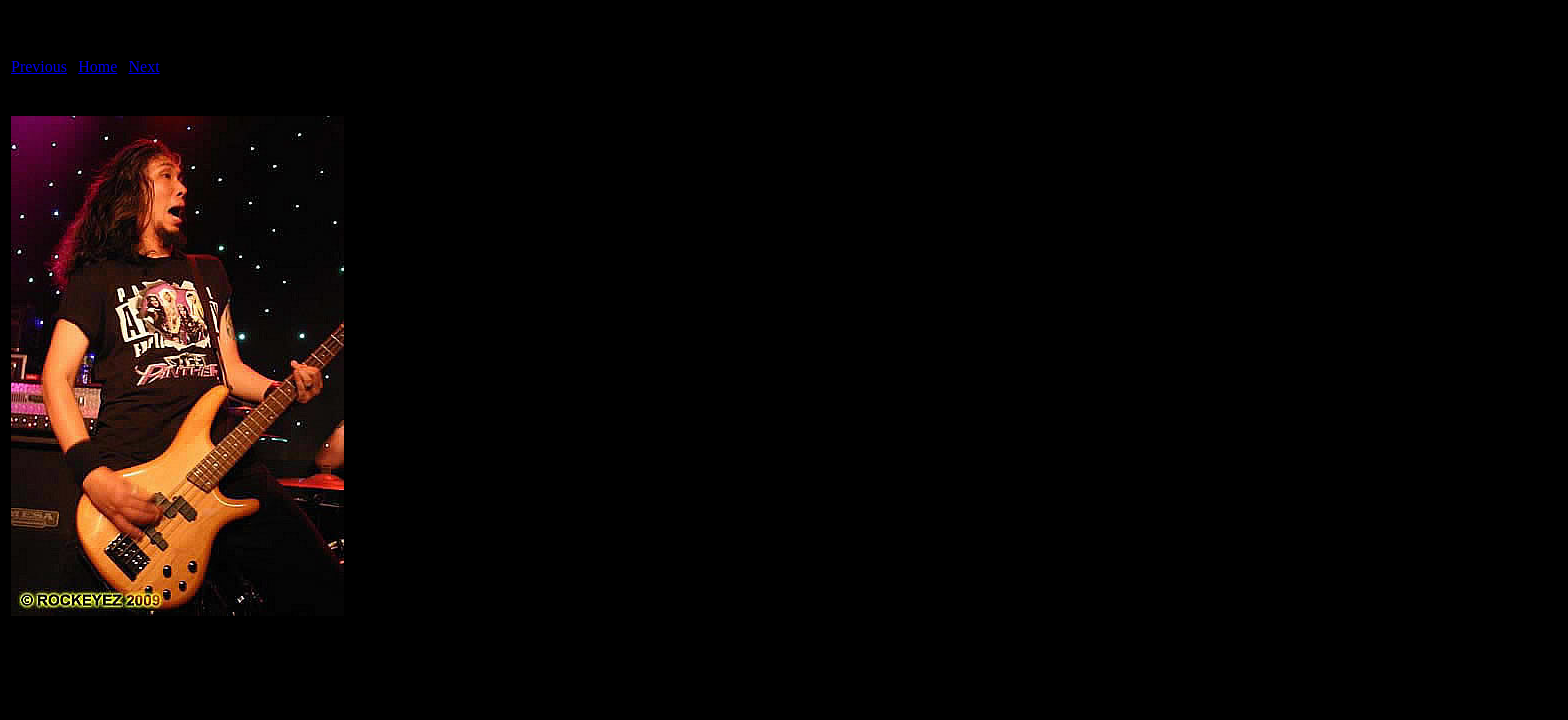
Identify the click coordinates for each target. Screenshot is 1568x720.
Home (97, 66)
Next (144, 66)
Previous (39, 66)
